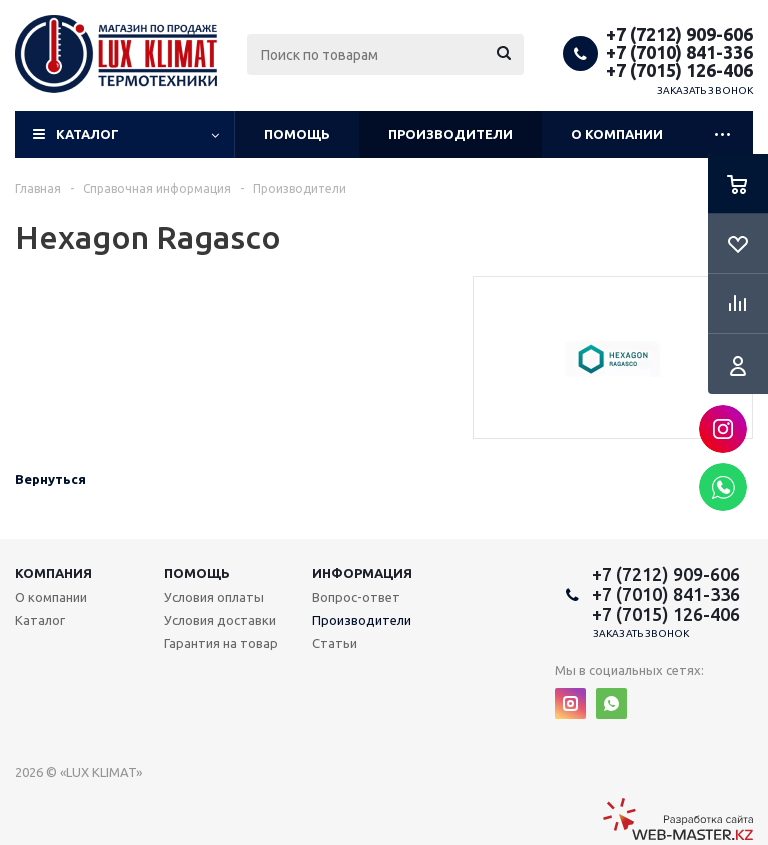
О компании (617, 134)
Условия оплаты (214, 597)
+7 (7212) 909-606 (679, 34)
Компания (53, 573)
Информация (362, 573)
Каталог (87, 134)
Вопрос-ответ (356, 597)
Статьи (334, 643)
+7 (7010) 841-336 (679, 52)
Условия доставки (220, 620)
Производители (450, 134)
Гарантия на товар (221, 643)
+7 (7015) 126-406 (679, 70)
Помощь (297, 134)
